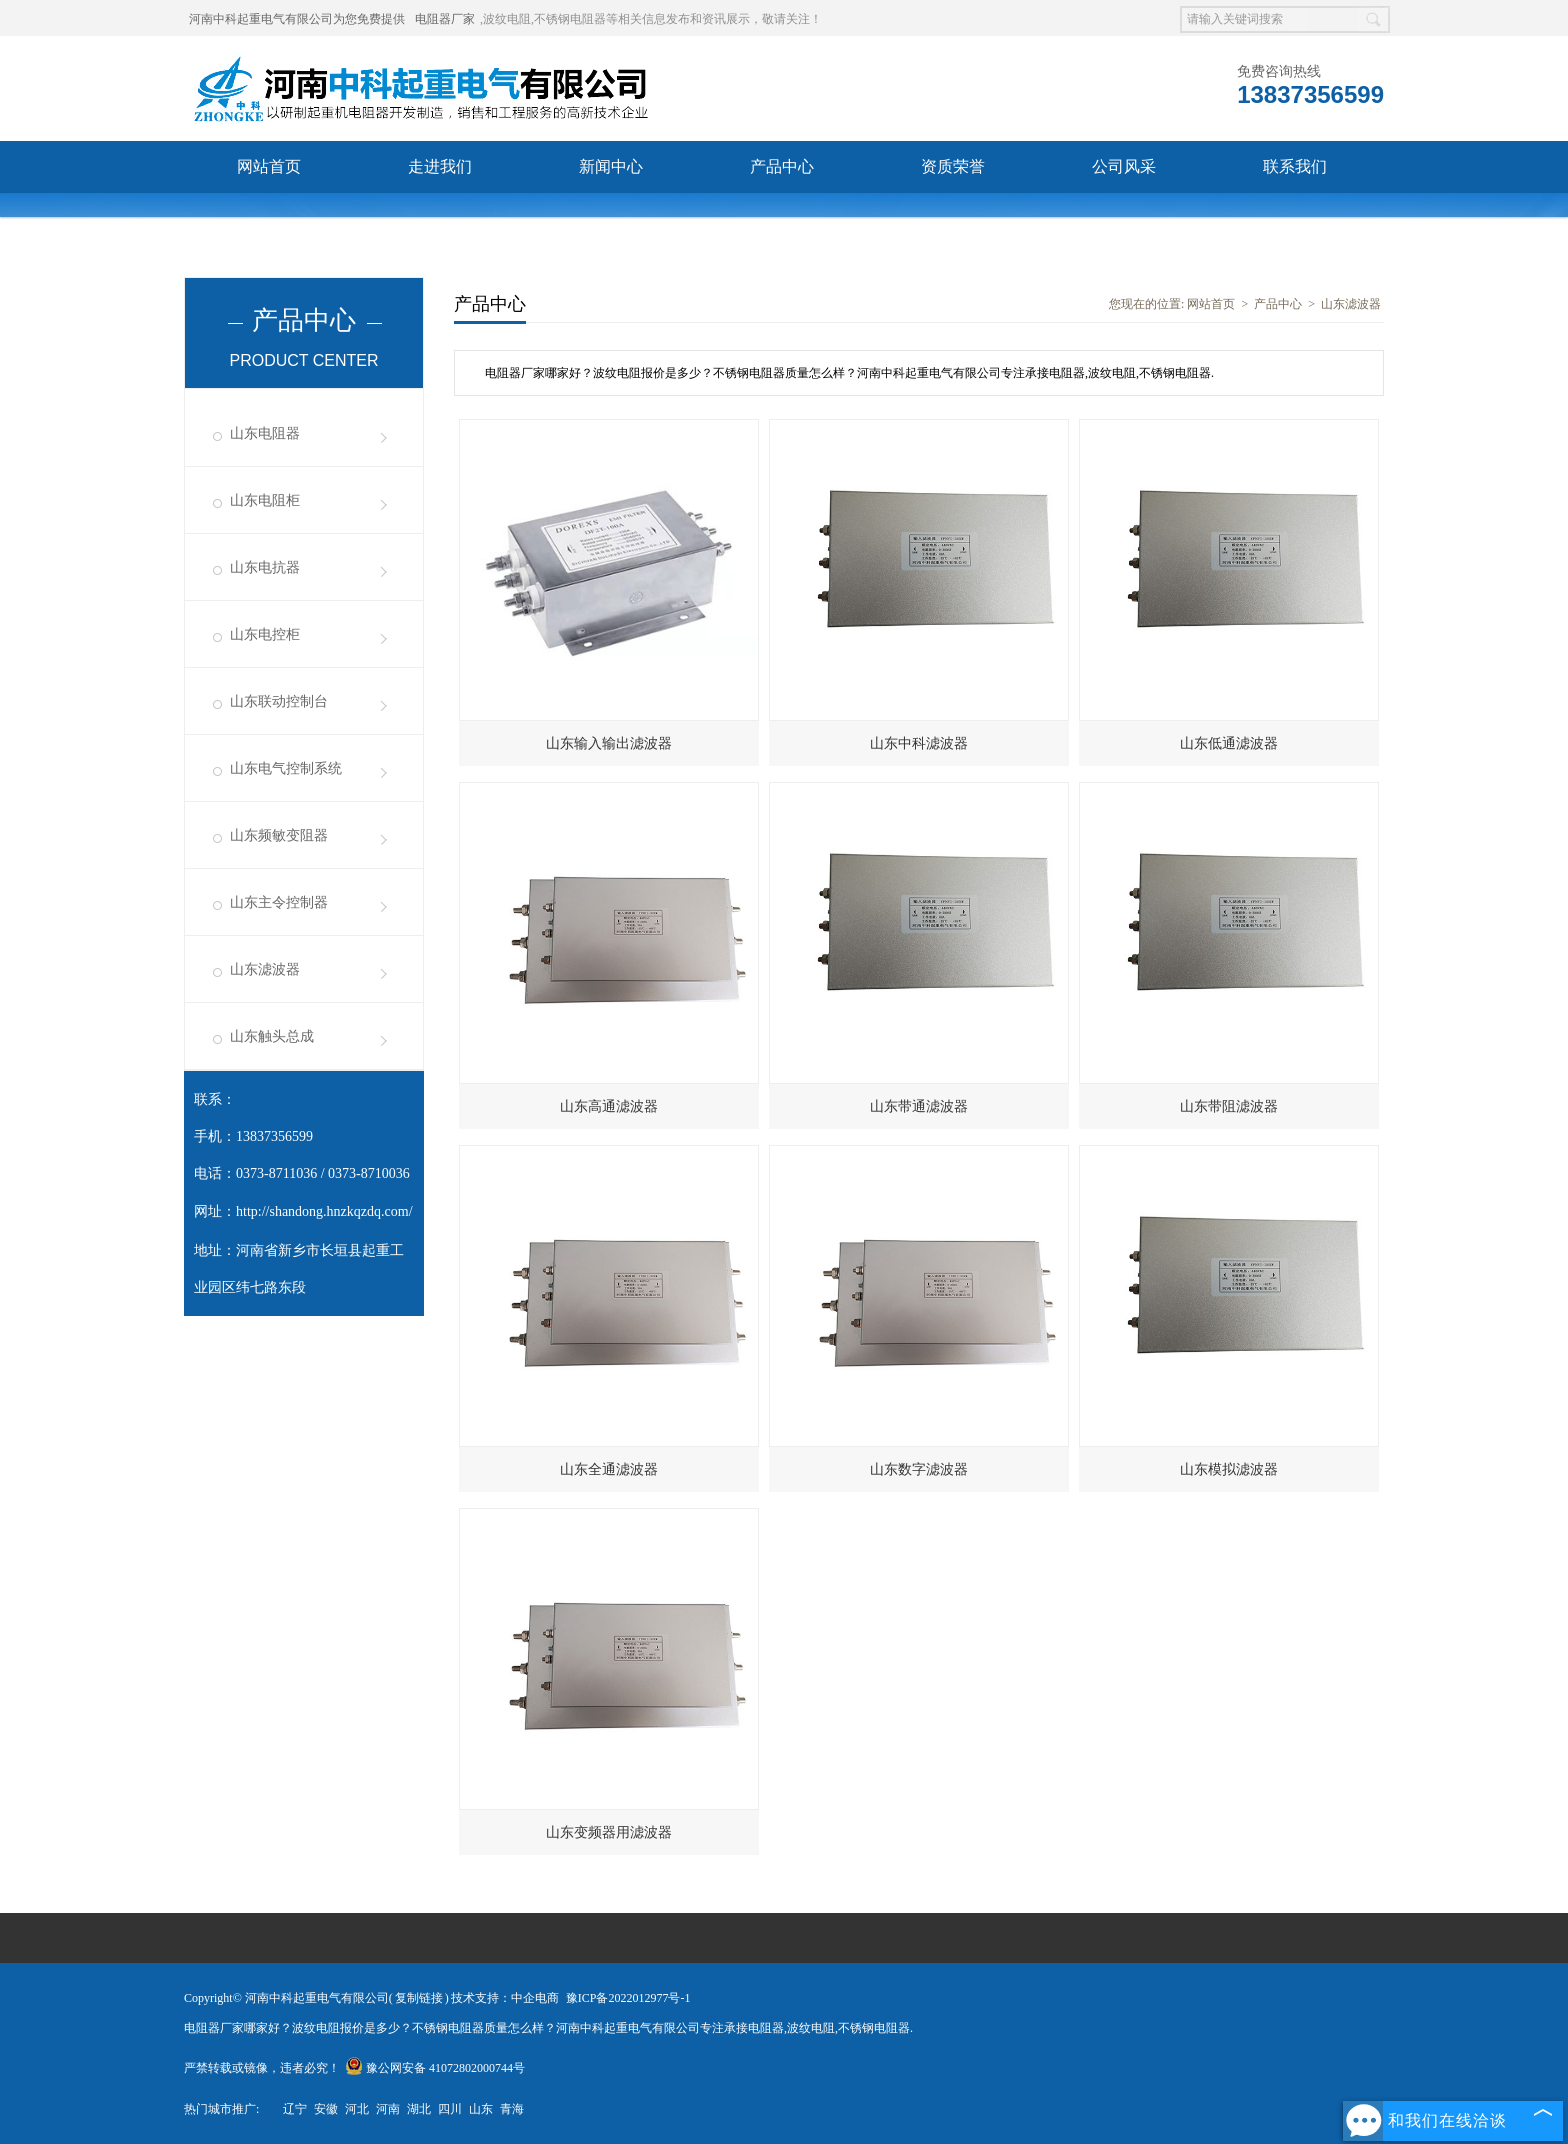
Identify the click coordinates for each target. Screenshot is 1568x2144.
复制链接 (419, 1998)
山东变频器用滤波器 (609, 1832)
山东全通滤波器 (609, 1469)
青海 (512, 2109)
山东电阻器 (265, 433)
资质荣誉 (953, 166)
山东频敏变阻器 (279, 835)
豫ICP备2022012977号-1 (628, 1998)
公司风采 (1124, 166)
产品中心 (782, 166)
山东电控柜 (265, 634)
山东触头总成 (272, 1036)
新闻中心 (611, 166)
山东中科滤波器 (919, 743)
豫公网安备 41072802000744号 (435, 2068)
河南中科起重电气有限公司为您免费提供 (297, 19)
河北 (357, 2109)
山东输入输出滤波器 (609, 743)
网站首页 (269, 166)
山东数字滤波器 (919, 1469)
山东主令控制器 (279, 902)
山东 (481, 2109)
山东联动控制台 (279, 701)
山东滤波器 (265, 969)
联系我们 (1295, 166)
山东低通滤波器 (1229, 743)
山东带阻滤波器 (1229, 1106)
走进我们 (440, 166)
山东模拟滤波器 (1229, 1469)
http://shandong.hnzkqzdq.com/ (324, 1211)
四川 (450, 2109)
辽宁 (295, 2109)
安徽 (326, 2109)
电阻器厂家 (445, 19)
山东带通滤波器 (919, 1106)
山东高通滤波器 (609, 1106)
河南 (388, 2109)
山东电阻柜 (265, 500)
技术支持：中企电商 (505, 1998)
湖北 (419, 2109)
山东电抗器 (265, 567)
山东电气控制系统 (286, 768)
